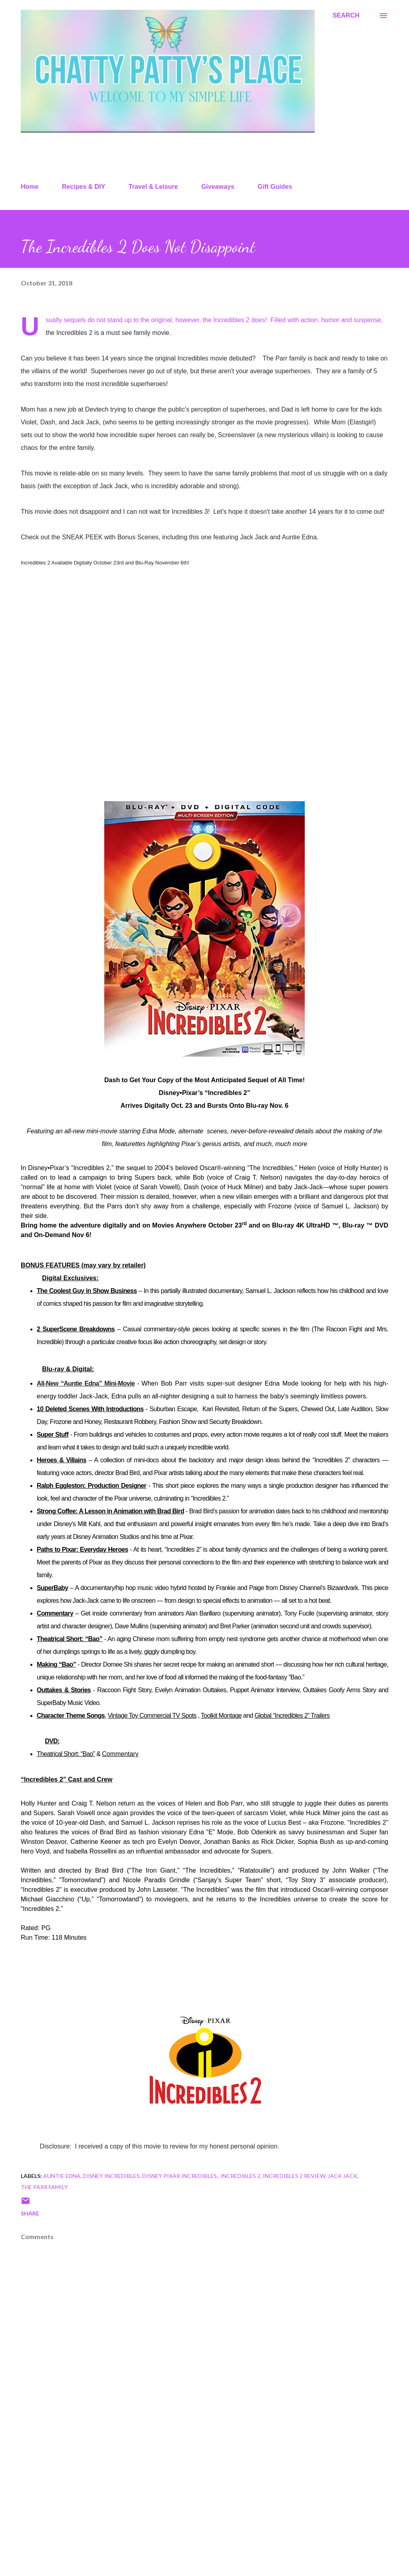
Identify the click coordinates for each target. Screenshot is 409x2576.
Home (29, 186)
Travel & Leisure (153, 186)
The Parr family (44, 2187)
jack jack (342, 2175)
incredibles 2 (240, 2175)
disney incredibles (111, 2175)
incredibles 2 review (294, 2175)
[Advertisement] (204, 2507)
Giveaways (217, 186)
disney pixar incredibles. (180, 2175)
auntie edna (62, 2175)
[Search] (345, 16)
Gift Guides (275, 186)
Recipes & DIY (83, 186)
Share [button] (30, 2213)
